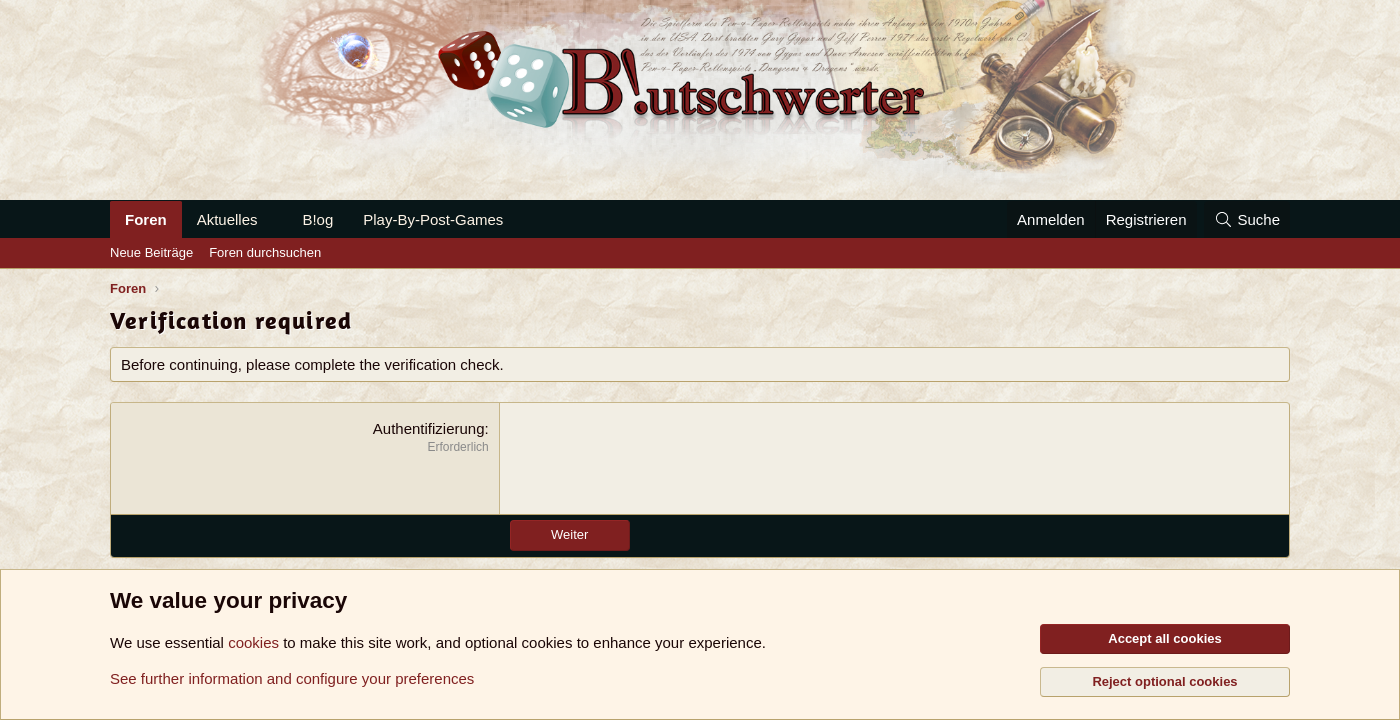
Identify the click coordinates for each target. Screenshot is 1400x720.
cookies (253, 642)
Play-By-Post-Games (433, 219)
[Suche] (1247, 219)
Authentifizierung (429, 428)
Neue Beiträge (151, 252)
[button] (273, 219)
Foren (146, 219)
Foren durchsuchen (265, 252)
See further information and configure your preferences (292, 678)
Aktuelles (227, 219)
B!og (317, 219)
